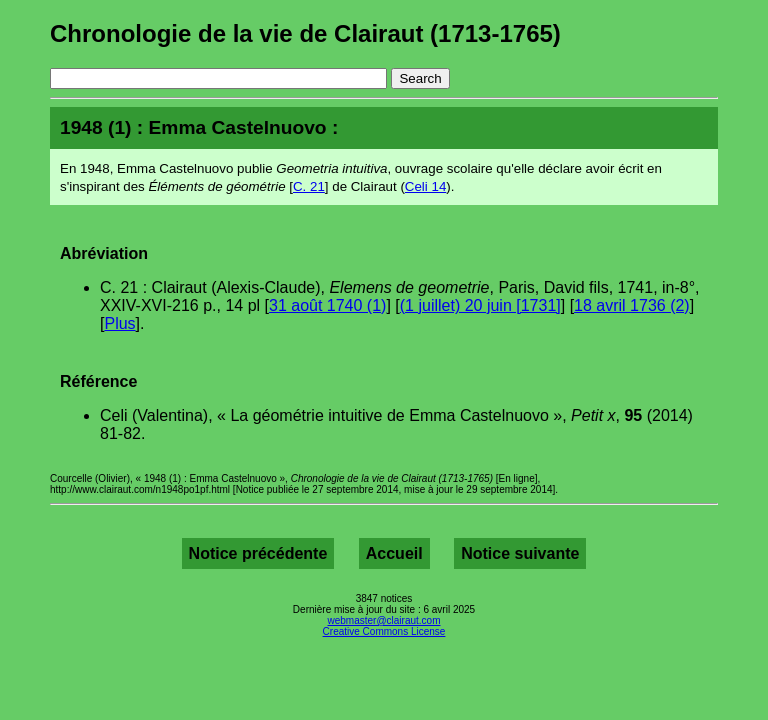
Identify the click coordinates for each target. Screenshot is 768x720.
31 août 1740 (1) (327, 305)
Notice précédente (258, 553)
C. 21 (309, 186)
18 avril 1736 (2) (632, 305)
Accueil (394, 553)
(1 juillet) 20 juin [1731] (480, 305)
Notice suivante (520, 553)
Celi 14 (426, 186)
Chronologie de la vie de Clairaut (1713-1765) (305, 33)
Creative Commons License (384, 631)
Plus (119, 323)
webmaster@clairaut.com (384, 620)
